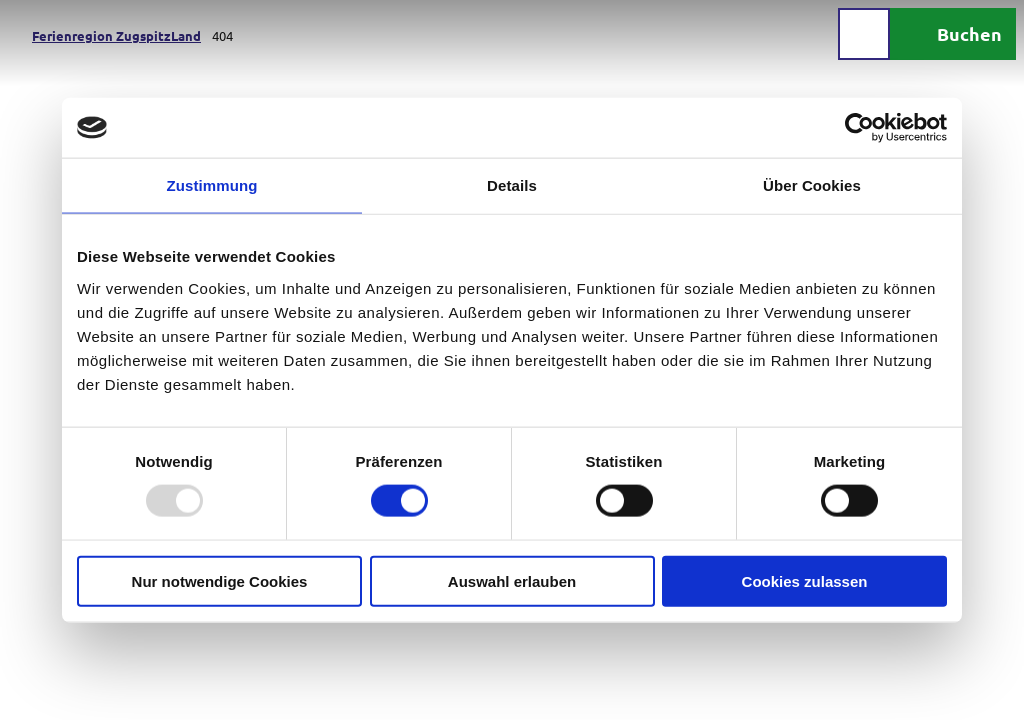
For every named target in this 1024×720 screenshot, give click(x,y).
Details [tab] (512, 185)
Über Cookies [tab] (812, 185)
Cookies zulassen (805, 580)
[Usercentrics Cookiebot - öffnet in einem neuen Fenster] (859, 128)
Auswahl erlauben (512, 580)
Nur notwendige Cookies (220, 580)
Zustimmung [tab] (212, 185)
